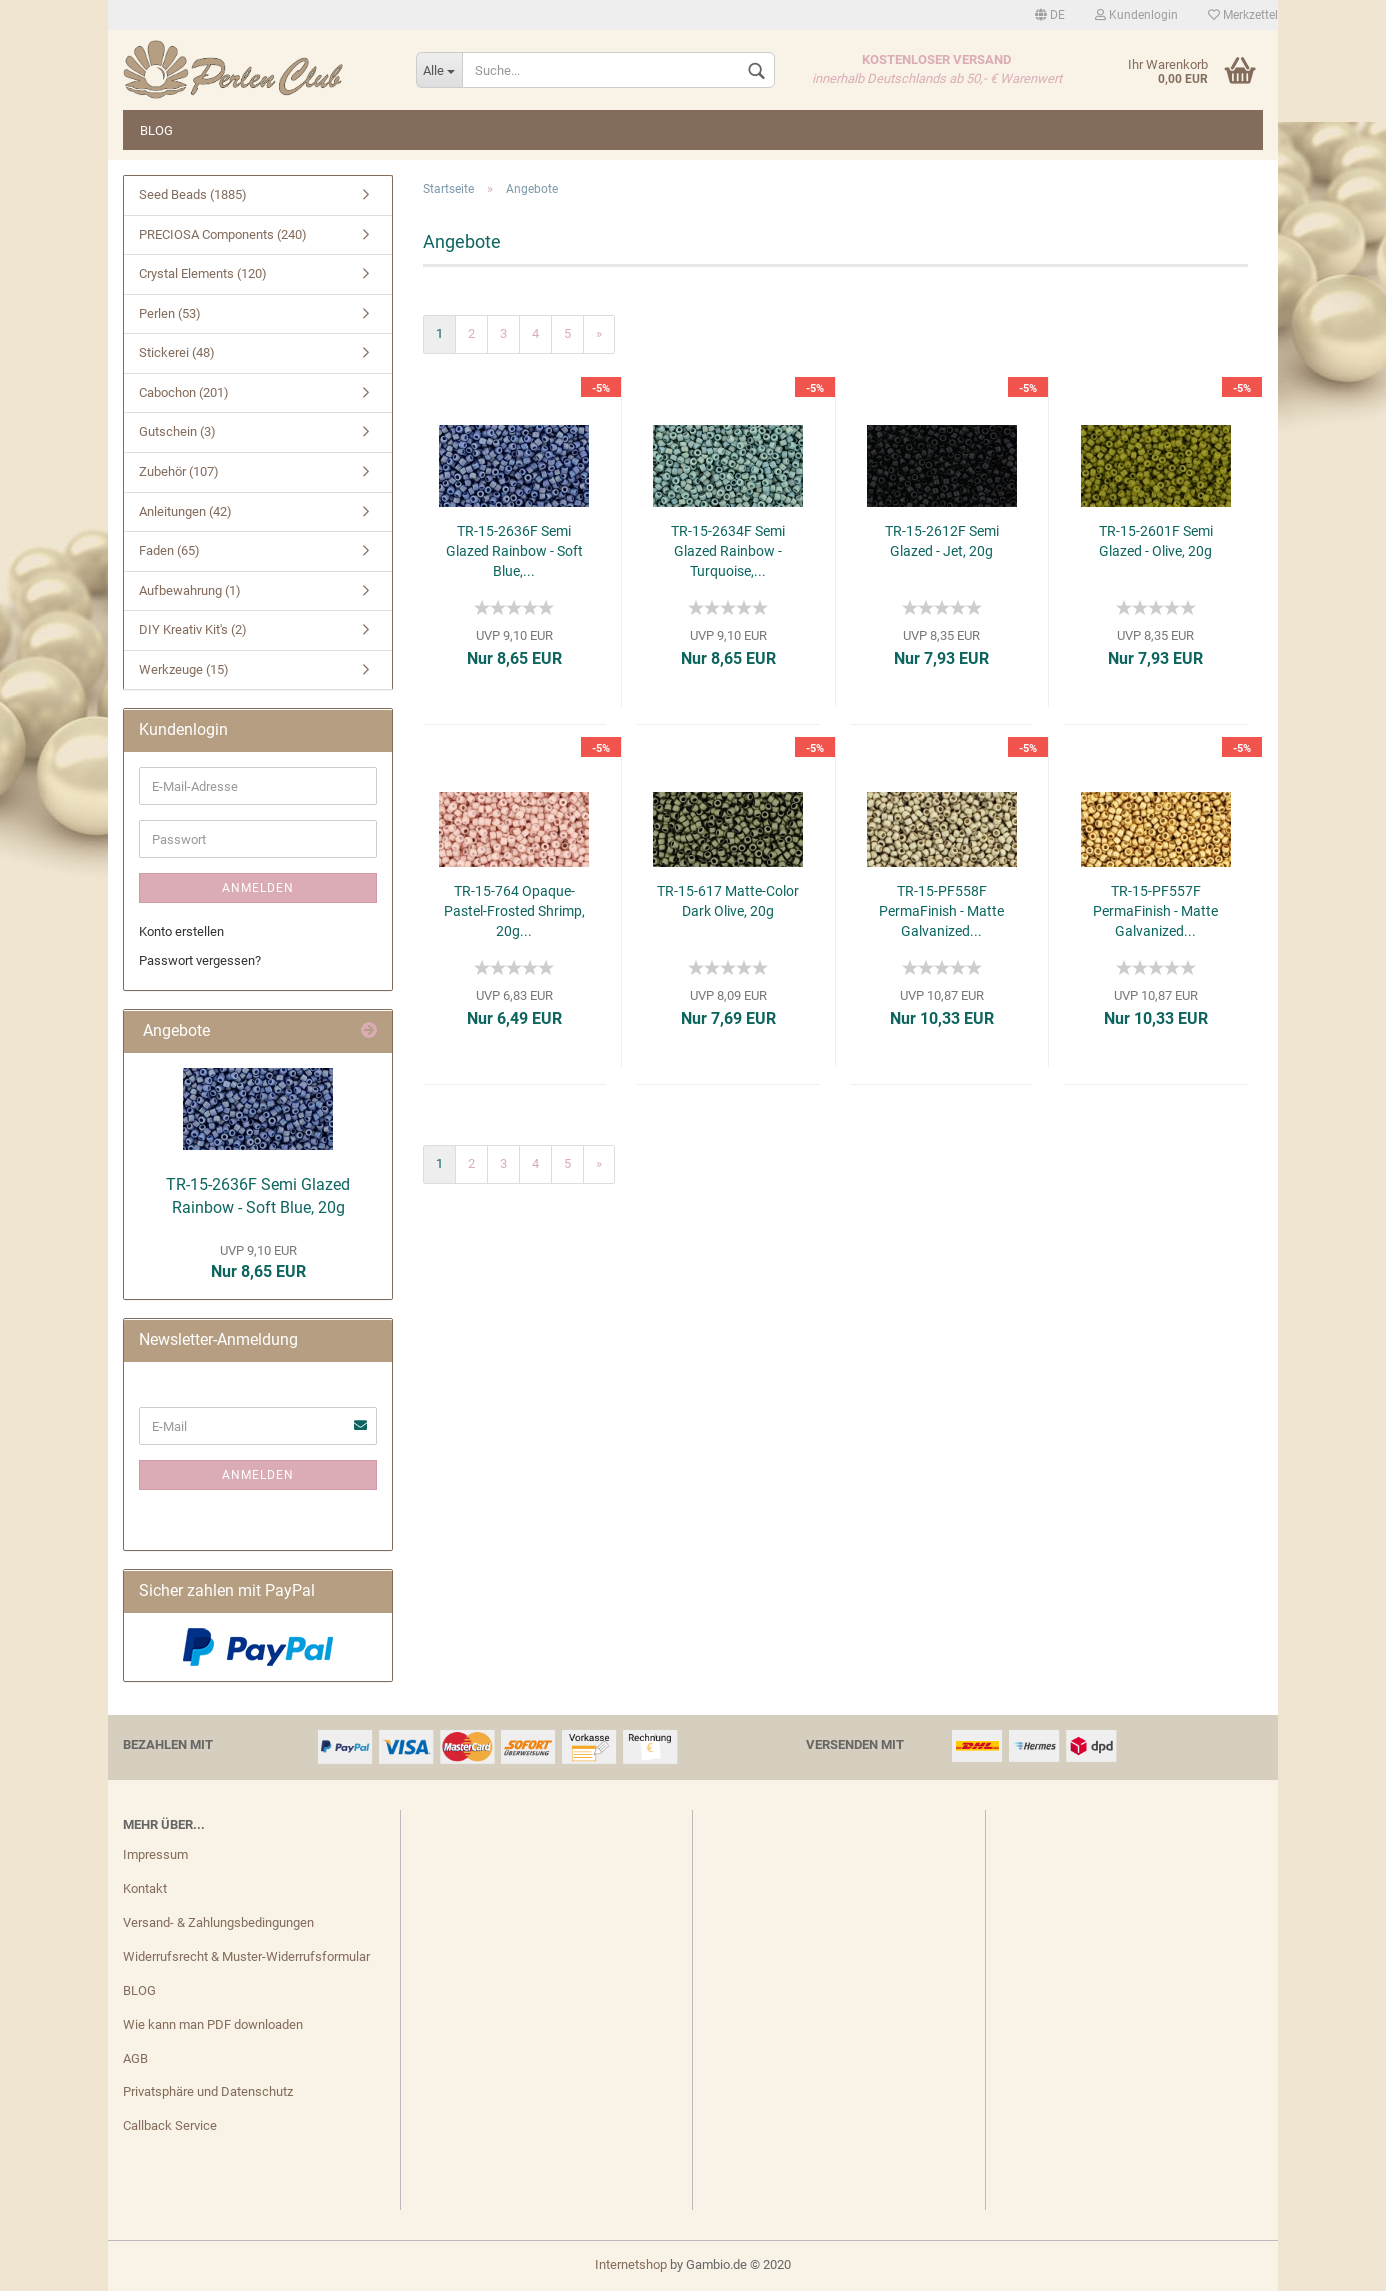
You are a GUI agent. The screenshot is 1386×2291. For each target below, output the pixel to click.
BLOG (156, 130)
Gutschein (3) (177, 431)
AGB (135, 2058)
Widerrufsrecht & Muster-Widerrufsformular (246, 1956)
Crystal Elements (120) (203, 273)
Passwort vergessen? (200, 960)
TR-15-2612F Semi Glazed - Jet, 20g (942, 541)
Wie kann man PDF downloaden (213, 2024)
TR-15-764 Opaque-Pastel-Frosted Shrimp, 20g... (514, 911)
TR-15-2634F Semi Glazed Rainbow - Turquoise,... (728, 551)
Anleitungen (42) (185, 511)
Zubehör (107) (179, 471)
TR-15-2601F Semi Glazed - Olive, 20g (1156, 541)
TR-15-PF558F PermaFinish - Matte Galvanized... (941, 911)
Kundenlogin (1136, 15)
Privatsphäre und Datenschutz (208, 2091)
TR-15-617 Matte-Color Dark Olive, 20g (728, 901)
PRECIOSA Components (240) (223, 234)
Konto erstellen (181, 931)
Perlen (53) (170, 313)
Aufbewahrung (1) (190, 590)
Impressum (155, 1854)
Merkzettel (1243, 15)
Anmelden (258, 888)
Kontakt (145, 1888)
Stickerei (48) (177, 352)
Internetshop (631, 2264)
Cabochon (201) (184, 392)
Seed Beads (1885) (193, 194)
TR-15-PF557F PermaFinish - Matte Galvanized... (1155, 911)
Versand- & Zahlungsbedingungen (218, 1922)
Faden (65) (169, 550)
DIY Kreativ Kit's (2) (193, 629)
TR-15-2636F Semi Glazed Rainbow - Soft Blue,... (514, 551)
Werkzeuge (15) (184, 669)
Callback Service (170, 2125)
